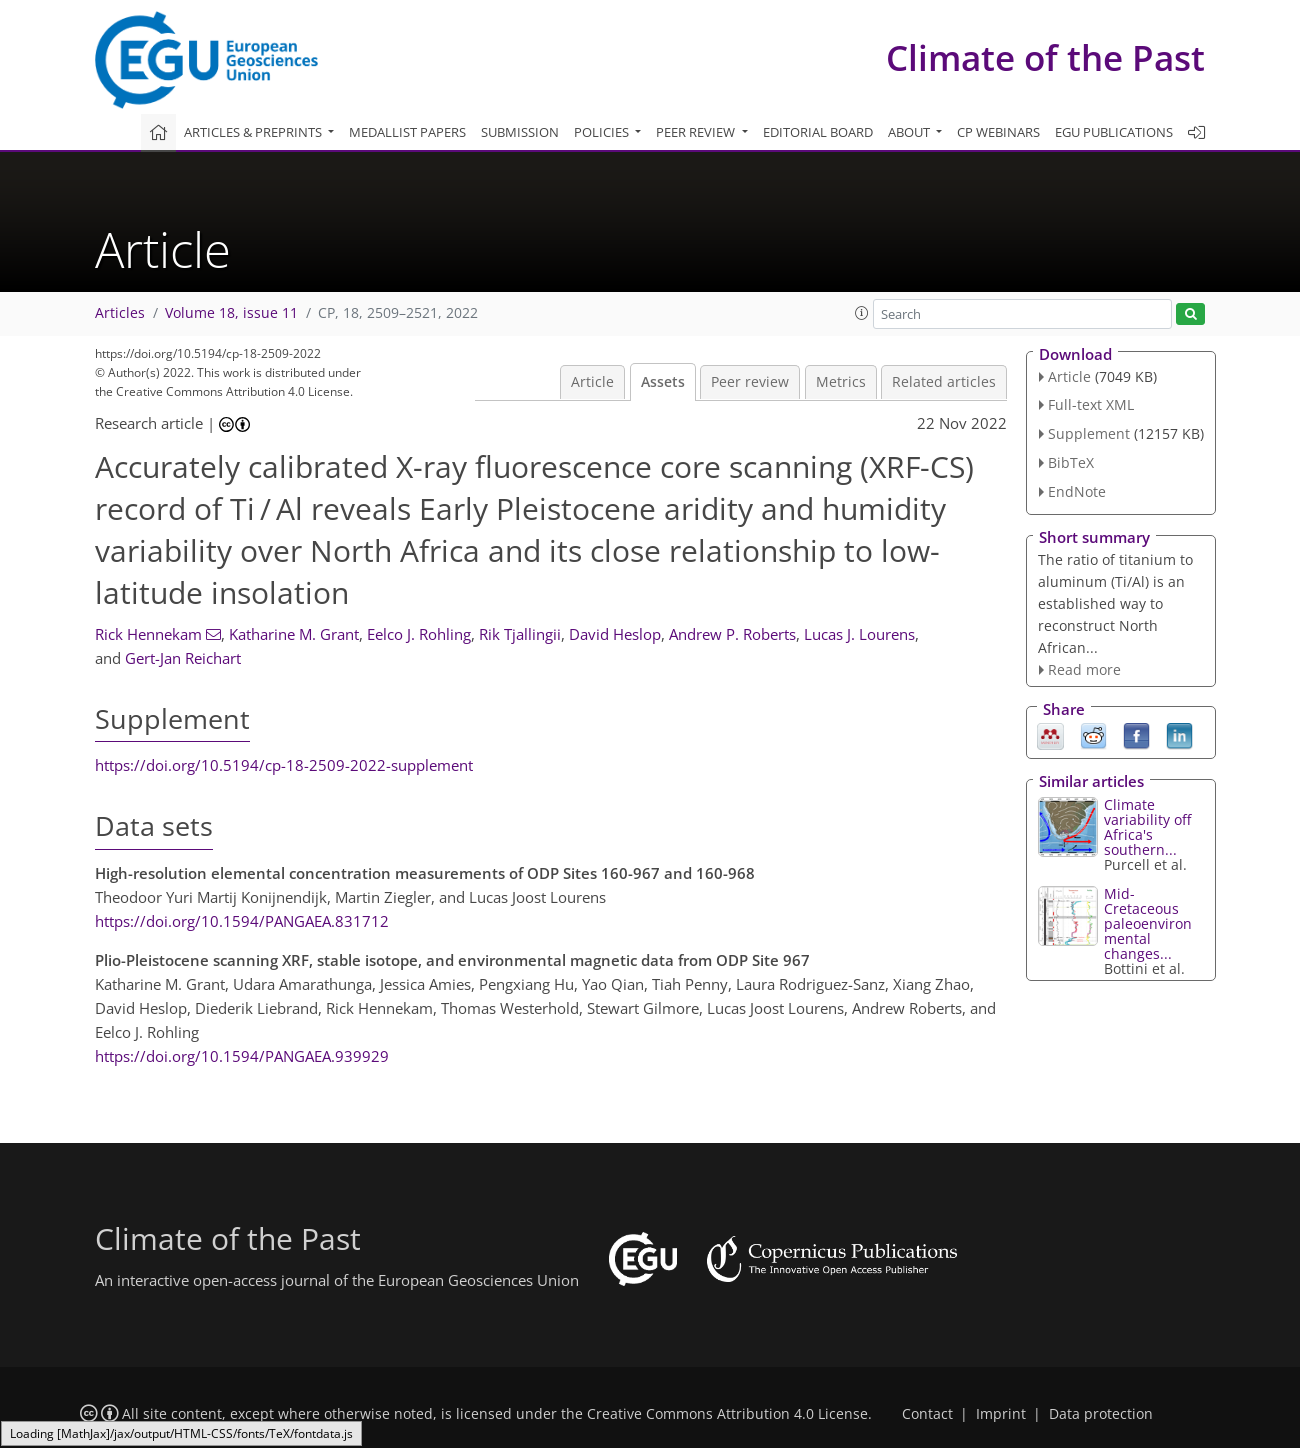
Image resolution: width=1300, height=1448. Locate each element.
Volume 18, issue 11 (231, 313)
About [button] (910, 132)
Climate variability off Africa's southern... (1147, 827)
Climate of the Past (1045, 57)
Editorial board (818, 132)
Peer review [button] (697, 132)
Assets (663, 382)
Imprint (1001, 1414)
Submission (520, 132)
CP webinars (998, 132)
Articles (120, 313)
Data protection (1101, 1414)
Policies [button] (603, 132)
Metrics (841, 382)
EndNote (1077, 491)
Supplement (1089, 433)
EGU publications (1114, 132)
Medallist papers (407, 132)
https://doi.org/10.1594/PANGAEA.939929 (242, 1056)
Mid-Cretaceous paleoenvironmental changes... (1148, 923)
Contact (927, 1414)
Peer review (750, 382)
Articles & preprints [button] (254, 132)
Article (592, 382)
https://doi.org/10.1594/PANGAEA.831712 (242, 921)
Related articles (944, 382)
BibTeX (1071, 462)
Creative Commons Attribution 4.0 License (727, 1414)
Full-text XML (1091, 404)
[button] (862, 313)
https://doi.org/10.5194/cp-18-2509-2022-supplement (284, 765)
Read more (1084, 669)
